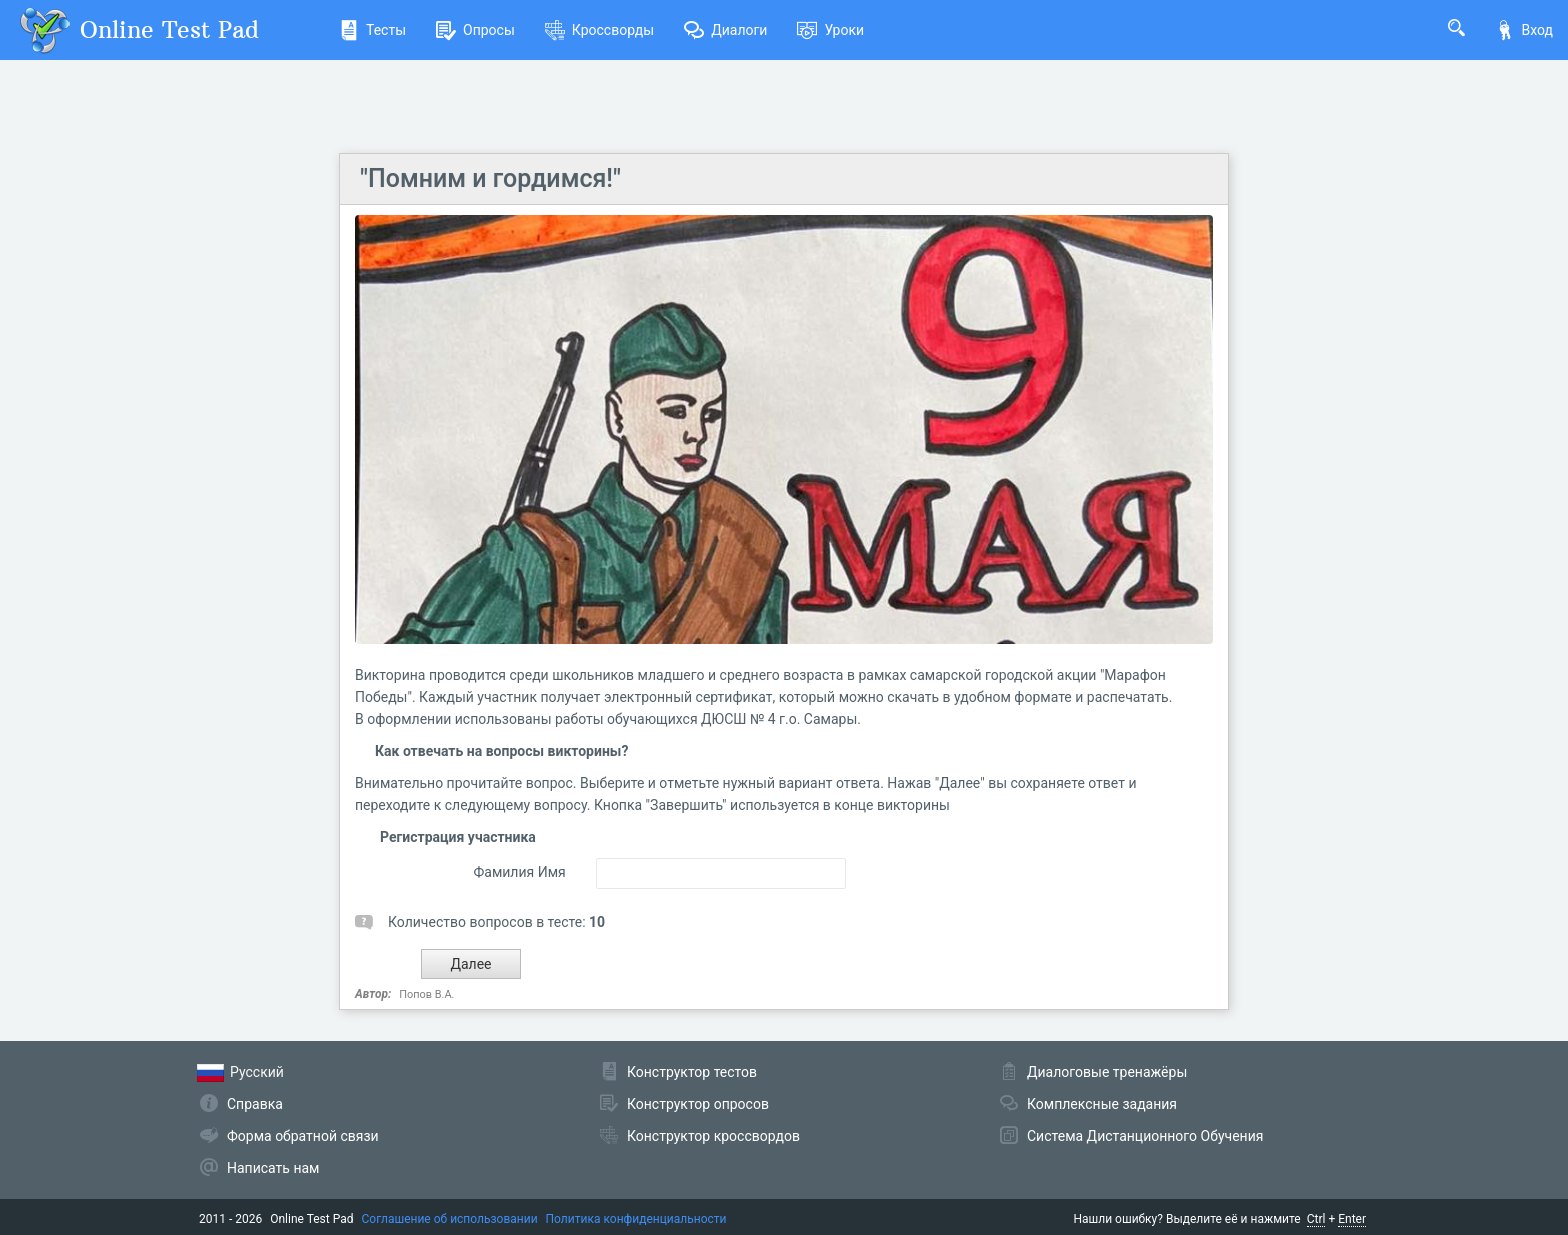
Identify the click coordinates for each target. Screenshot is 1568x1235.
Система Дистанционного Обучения (1145, 1136)
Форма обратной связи (303, 1136)
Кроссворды (599, 30)
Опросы (475, 30)
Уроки (830, 30)
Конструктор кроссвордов (713, 1136)
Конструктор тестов (692, 1072)
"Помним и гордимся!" (490, 178)
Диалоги (725, 30)
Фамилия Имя (519, 872)
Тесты (372, 30)
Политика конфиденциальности (636, 1219)
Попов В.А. (426, 994)
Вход (1524, 30)
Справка (255, 1104)
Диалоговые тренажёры (1107, 1072)
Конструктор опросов (698, 1104)
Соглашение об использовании (450, 1219)
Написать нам (273, 1168)
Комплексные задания (1102, 1104)
